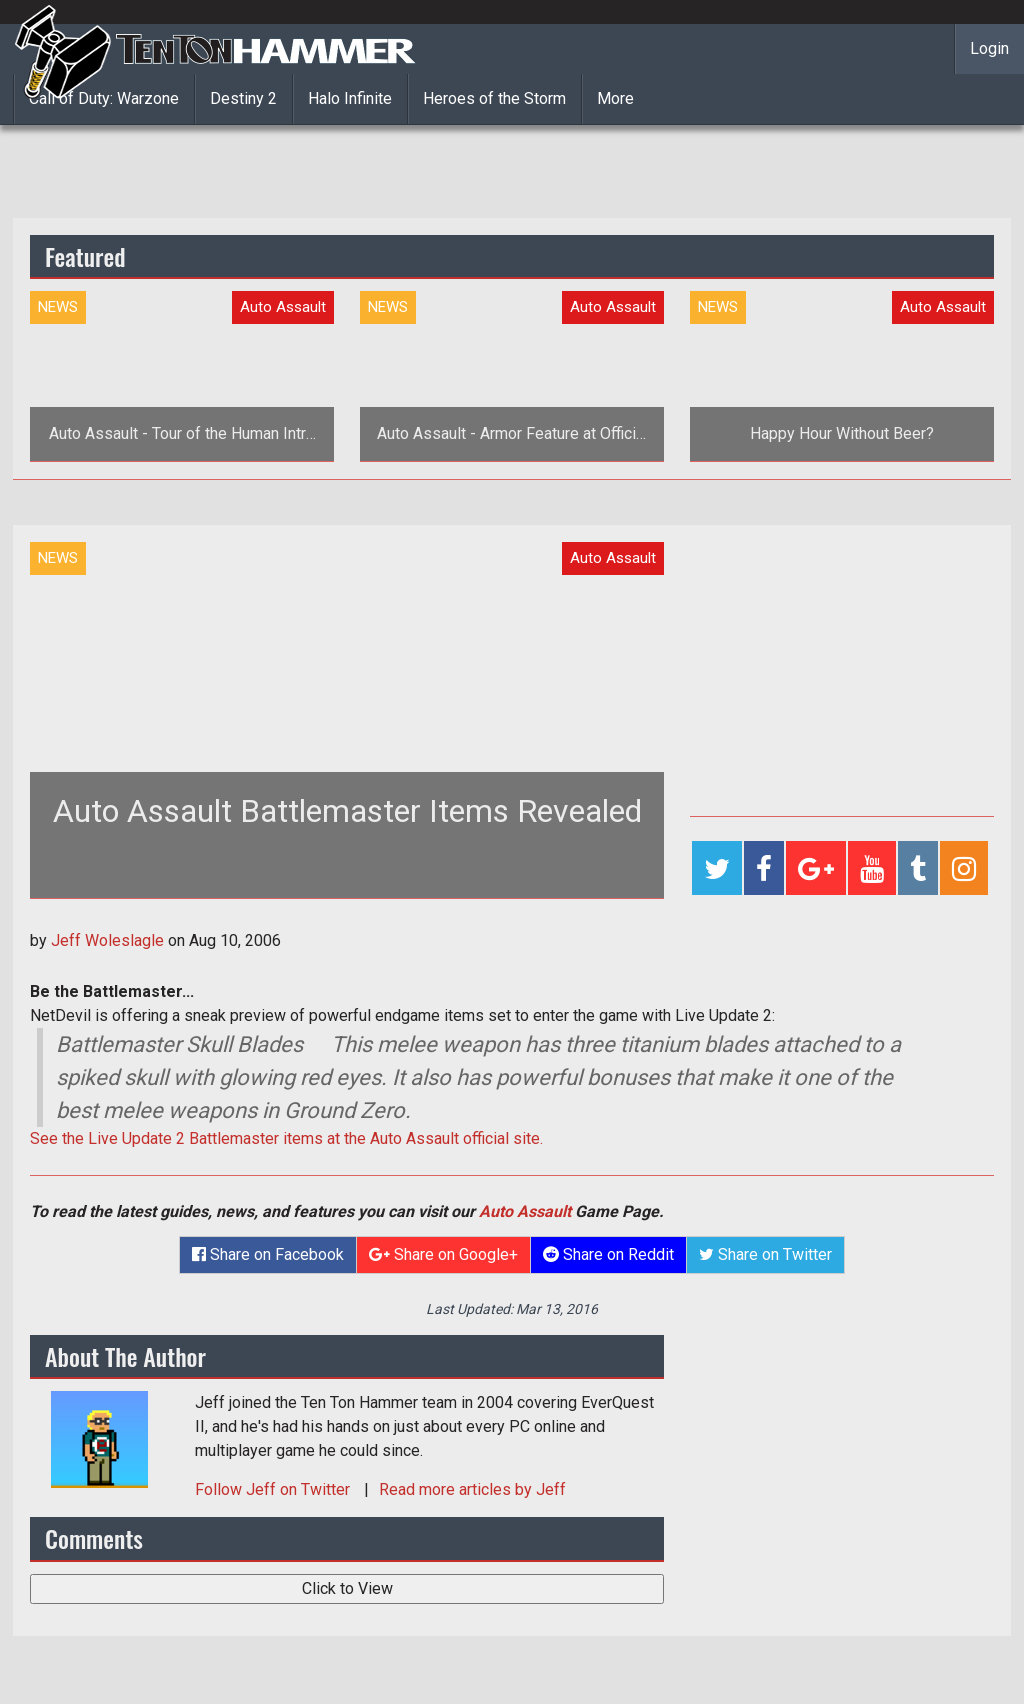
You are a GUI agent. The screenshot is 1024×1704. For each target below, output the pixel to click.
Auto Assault (525, 1211)
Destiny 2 (243, 98)
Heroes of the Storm (494, 98)
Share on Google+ (443, 1254)
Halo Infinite (350, 98)
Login (989, 48)
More (615, 98)
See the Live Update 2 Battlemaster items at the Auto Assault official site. (286, 1138)
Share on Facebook (268, 1254)
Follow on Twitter (274, 1489)
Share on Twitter (765, 1254)
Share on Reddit (608, 1254)
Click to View (347, 1588)
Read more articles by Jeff (472, 1489)
